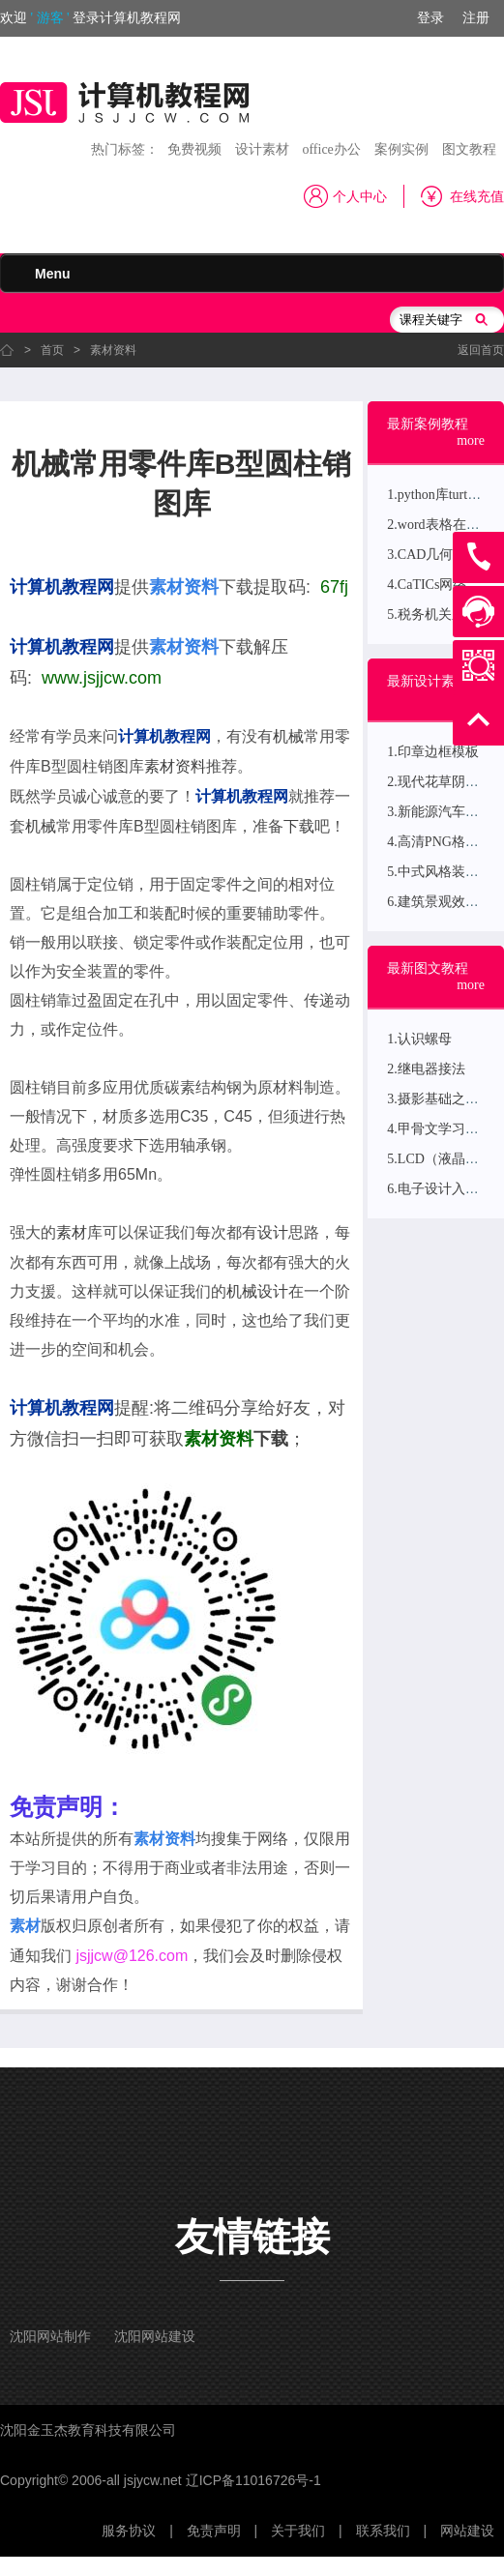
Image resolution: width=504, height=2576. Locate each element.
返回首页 (481, 350)
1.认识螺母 (419, 1039)
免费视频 (194, 149)
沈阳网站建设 (154, 2336)
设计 (272, 1232)
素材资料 (113, 350)
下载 (298, 826)
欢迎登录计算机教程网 (90, 18)
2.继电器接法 (426, 1069)
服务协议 (129, 2531)
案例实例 (401, 149)
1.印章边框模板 (433, 752)
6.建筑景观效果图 (439, 901)
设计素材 (262, 149)
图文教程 (469, 149)
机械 (288, 736)
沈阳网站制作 (50, 2336)
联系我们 (383, 2531)
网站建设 (467, 2531)
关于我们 (298, 2531)
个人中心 (360, 197)
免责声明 (214, 2531)
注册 (475, 18)
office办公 (331, 149)
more (471, 440)
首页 (52, 350)
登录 (430, 18)
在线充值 (477, 197)
